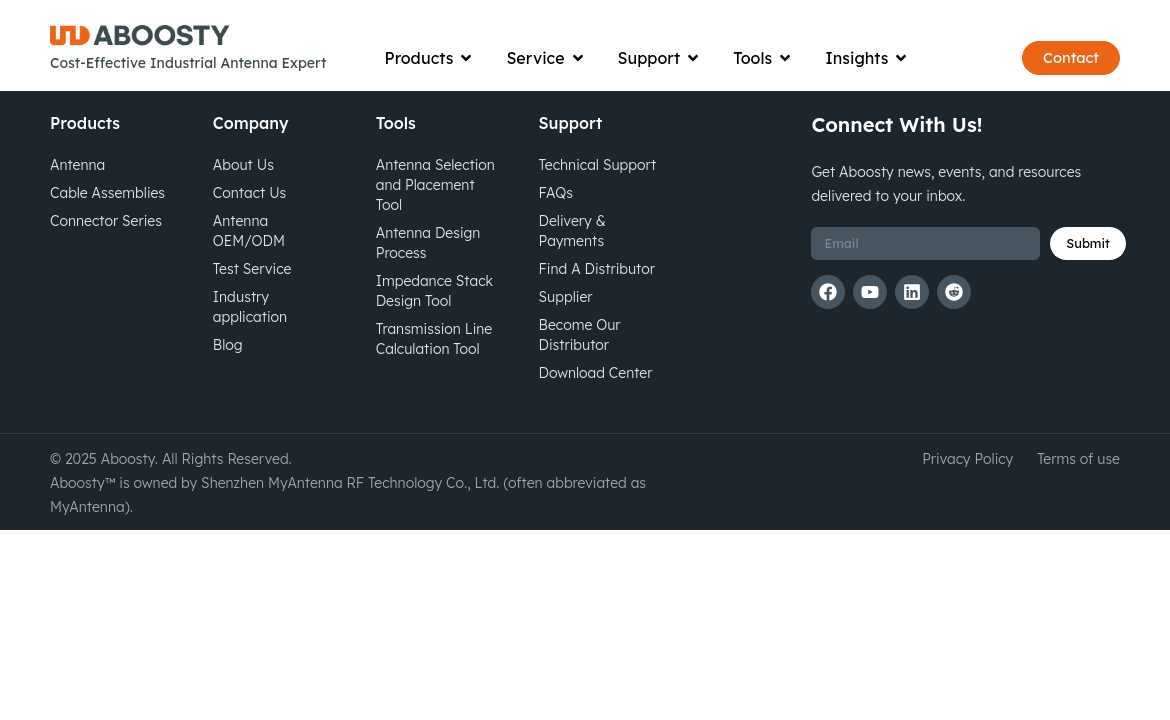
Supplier (566, 328)
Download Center (596, 404)
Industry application (250, 338)
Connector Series (106, 252)
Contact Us (249, 224)
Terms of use (1078, 490)
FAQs (556, 224)
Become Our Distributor (580, 366)
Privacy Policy (967, 490)
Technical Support (598, 196)
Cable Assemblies (107, 224)
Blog (228, 376)
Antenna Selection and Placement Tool (435, 216)
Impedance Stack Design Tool (434, 322)
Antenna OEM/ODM (249, 262)
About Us (243, 196)
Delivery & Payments (572, 262)
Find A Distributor (597, 300)
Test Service (252, 300)
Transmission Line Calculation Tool (434, 370)
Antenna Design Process (428, 274)
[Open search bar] (983, 50)
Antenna (77, 196)
